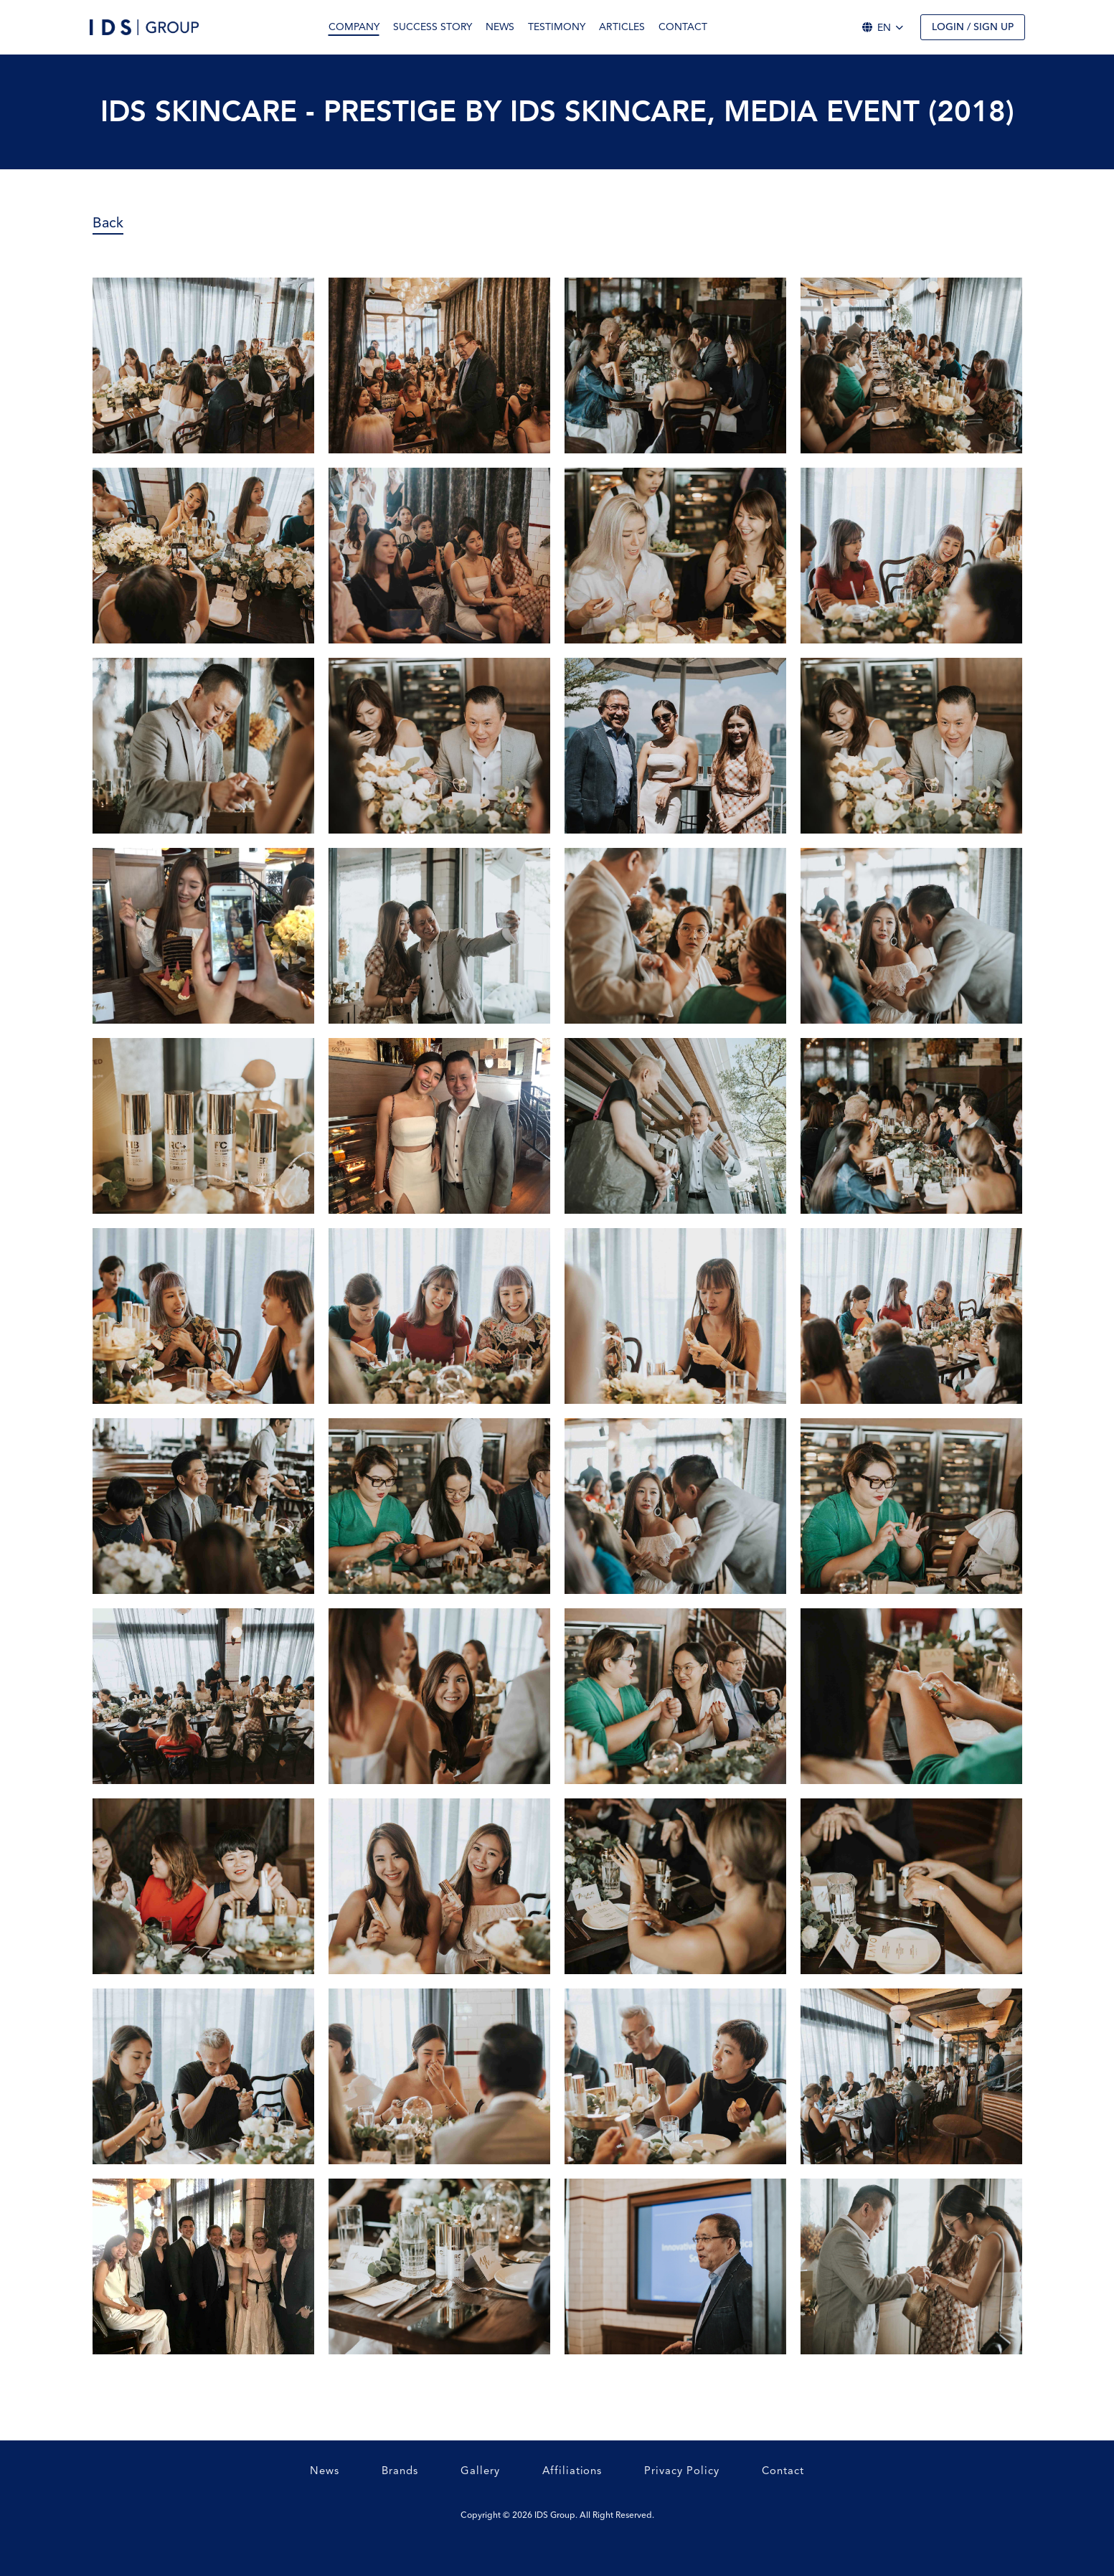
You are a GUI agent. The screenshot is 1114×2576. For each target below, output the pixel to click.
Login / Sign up (973, 27)
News (500, 26)
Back (108, 222)
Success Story (432, 26)
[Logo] (144, 27)
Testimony (556, 26)
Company (354, 26)
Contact (683, 26)
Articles (622, 26)
